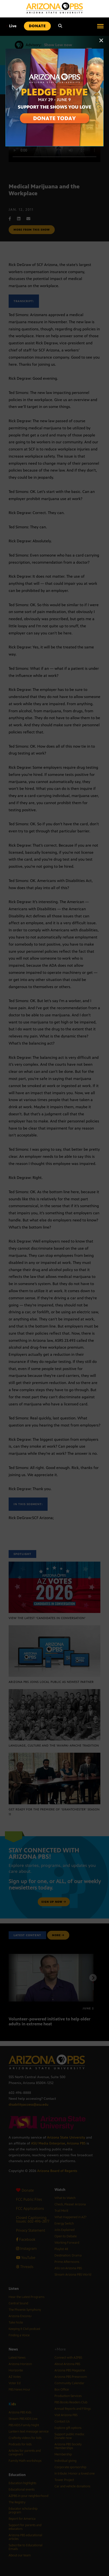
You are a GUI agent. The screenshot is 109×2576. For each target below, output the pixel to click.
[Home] (54, 8)
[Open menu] (100, 26)
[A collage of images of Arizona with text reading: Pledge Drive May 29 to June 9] (54, 51)
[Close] (101, 43)
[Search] (60, 26)
